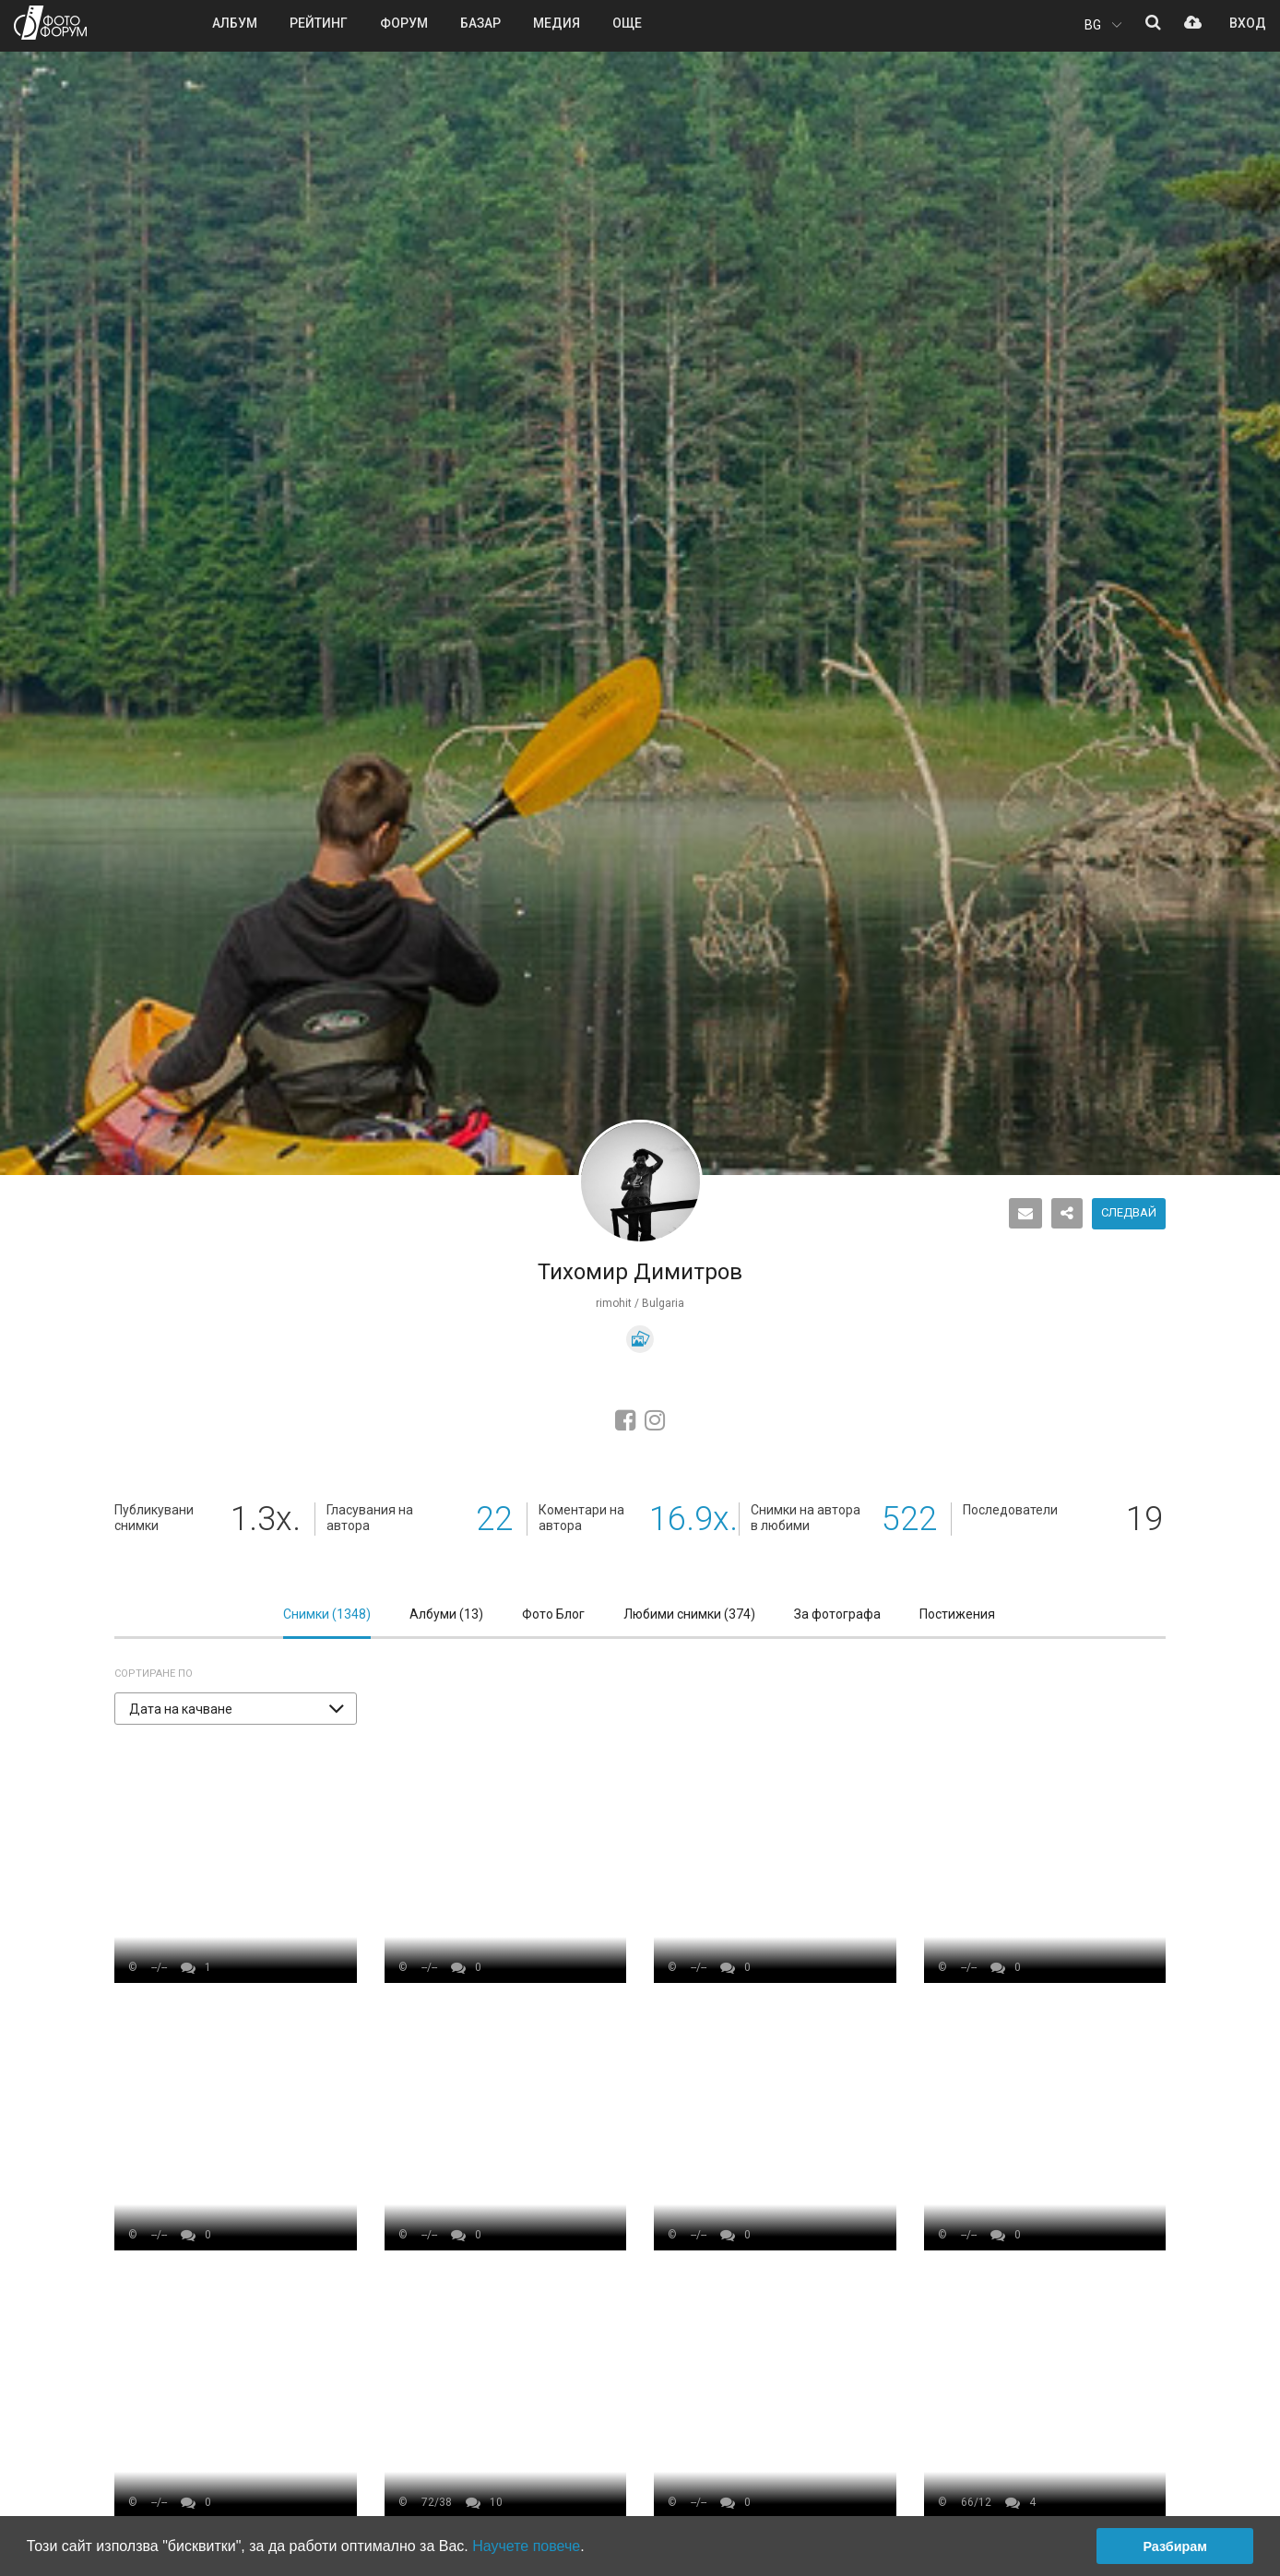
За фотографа (837, 1614)
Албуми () (446, 1614)
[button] (235, 1708)
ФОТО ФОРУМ (50, 23)
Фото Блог (553, 1614)
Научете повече (526, 2546)
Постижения (957, 1614)
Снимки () (327, 1614)
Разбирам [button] (1175, 2546)
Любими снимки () (689, 1614)
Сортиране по (153, 1674)
